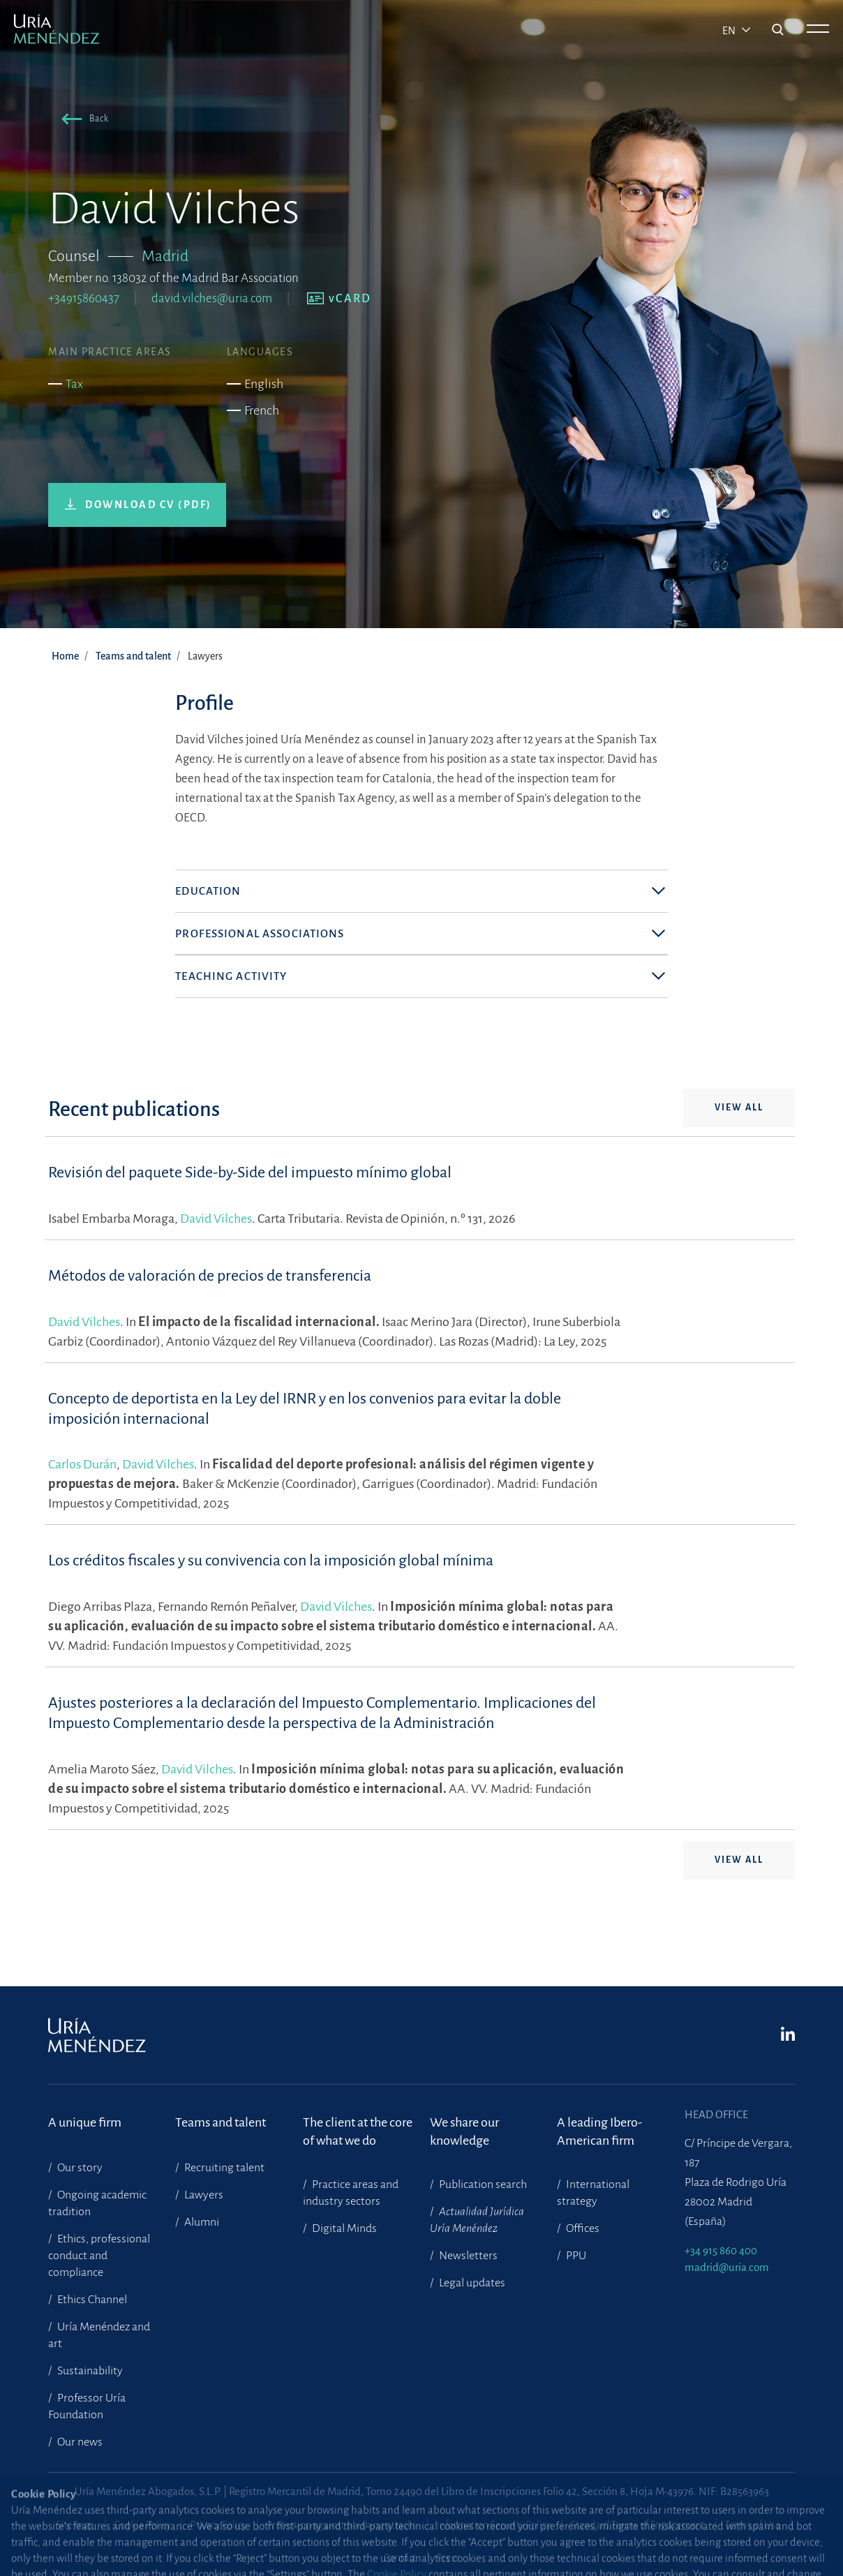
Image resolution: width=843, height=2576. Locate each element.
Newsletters (467, 2255)
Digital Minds (343, 2228)
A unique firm (84, 2122)
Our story (79, 2167)
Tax (74, 384)
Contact (400, 2557)
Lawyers (202, 2195)
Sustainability (89, 2371)
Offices (581, 2228)
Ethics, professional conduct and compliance (99, 2256)
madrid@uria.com (727, 2267)
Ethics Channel (91, 2299)
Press (448, 2557)
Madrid (165, 256)
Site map (75, 2525)
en (730, 30)
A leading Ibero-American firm (599, 2131)
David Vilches (216, 1258)
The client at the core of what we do (357, 2131)
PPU (575, 2255)
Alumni (200, 2222)
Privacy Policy (218, 2525)
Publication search (482, 2184)
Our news (79, 2442)
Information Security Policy (494, 2525)
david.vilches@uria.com (211, 298)
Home (65, 656)
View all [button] (739, 1147)
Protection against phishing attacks (342, 2525)
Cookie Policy (142, 2525)
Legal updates (471, 2283)
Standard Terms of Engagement (638, 2525)
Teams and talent (133, 656)
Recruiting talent (223, 2167)
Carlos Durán (82, 1504)
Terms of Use (752, 2525)
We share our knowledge (464, 2131)
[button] (82, 121)
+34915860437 (83, 298)
